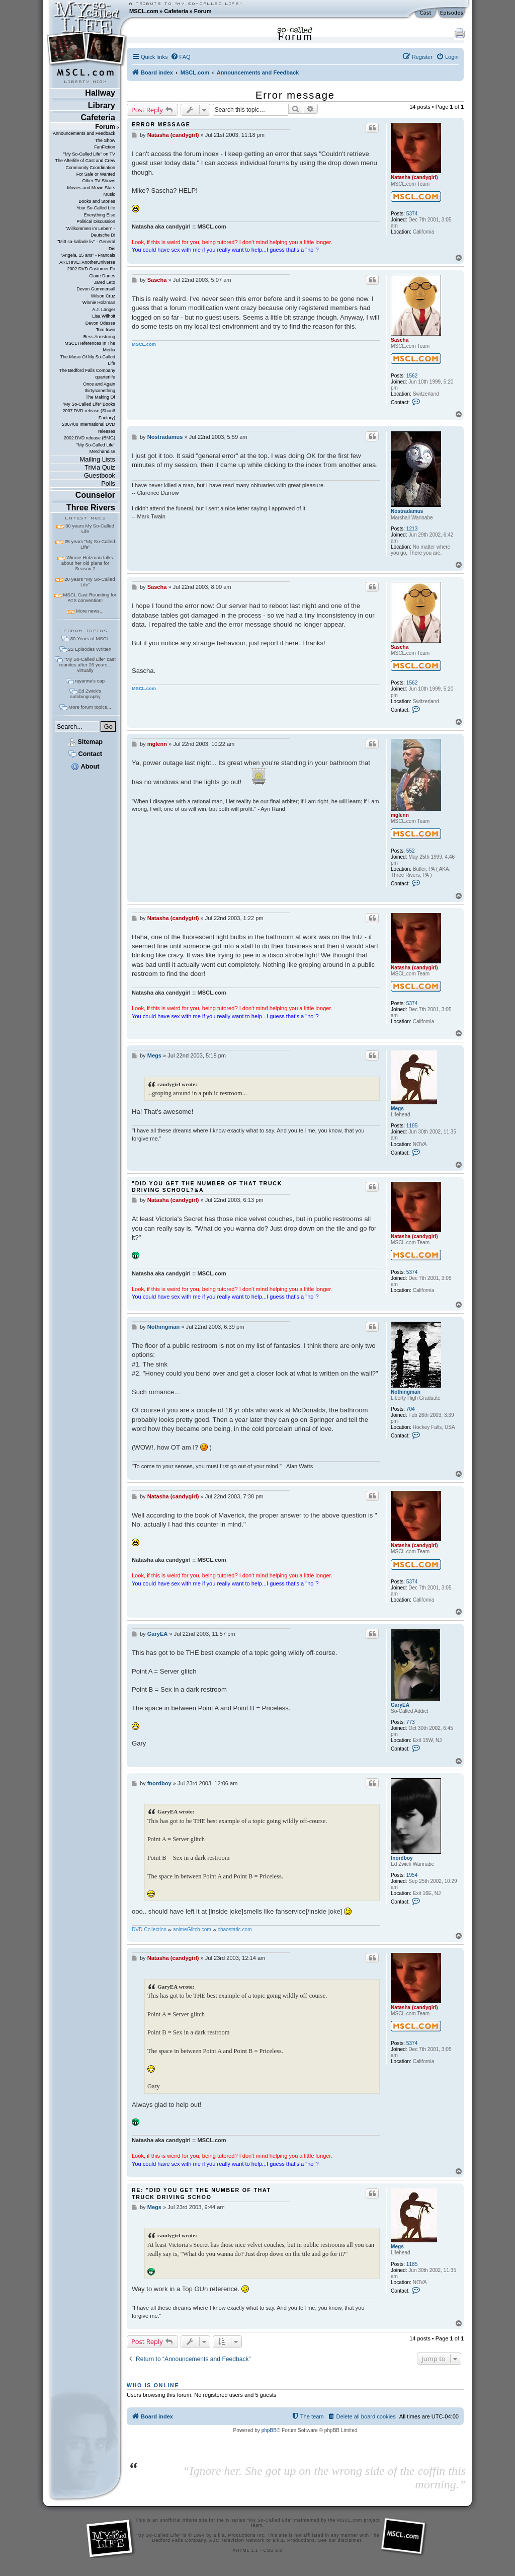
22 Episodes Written (90, 649)
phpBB (269, 2430)
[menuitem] (180, 57)
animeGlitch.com (192, 1929)
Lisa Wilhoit (103, 316)
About (85, 766)
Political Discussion (95, 221)
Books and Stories (96, 201)
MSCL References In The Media (89, 346)
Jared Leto (104, 282)
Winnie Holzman (98, 302)
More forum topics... (89, 707)
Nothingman (405, 1392)
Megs (397, 1108)
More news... (90, 611)
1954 (411, 1875)
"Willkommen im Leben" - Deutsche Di (90, 232)
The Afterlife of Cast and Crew (85, 160)
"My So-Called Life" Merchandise (95, 448)
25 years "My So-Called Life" (89, 544)
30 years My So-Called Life (89, 528)
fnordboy (402, 1858)
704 (410, 1409)
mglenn (400, 815)
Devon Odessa (100, 323)
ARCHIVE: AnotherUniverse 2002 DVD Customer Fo (87, 265)
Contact (85, 753)
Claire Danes (102, 275)
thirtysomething (99, 390)
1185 (411, 1125)
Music (109, 194)
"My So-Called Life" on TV (89, 154)
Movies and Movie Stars (91, 187)
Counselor (95, 495)
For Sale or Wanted (95, 174)
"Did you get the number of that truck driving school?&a (207, 1186)
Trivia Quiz (99, 467)
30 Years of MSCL (89, 638)
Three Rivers (90, 507)
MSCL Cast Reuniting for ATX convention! (90, 597)
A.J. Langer (103, 309)
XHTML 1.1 (245, 2550)
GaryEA (400, 1705)
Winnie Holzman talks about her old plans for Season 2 (87, 563)
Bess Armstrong (99, 336)
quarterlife (105, 377)
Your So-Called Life (95, 207)
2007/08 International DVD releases (88, 427)
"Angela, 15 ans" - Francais (88, 255)
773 (410, 1722)
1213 (411, 529)
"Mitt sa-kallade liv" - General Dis (86, 245)
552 (410, 851)
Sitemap (85, 741)
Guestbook (99, 475)
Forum (203, 11)
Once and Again (99, 384)
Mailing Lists (97, 459)
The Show (105, 140)
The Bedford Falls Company (87, 370)
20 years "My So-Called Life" (89, 581)
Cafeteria (176, 11)
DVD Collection (149, 1929)
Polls (108, 483)
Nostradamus (407, 511)
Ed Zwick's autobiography (85, 693)
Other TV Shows (98, 180)
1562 (411, 375)
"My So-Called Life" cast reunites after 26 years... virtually (87, 664)
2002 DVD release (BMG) (89, 437)
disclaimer (350, 2540)
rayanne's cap (90, 681)
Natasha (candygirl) (414, 177)
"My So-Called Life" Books (89, 404)
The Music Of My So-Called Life (87, 360)
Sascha (399, 340)
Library (101, 105)
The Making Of (100, 397)
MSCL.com (143, 11)
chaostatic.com (235, 1929)
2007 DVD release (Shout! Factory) (88, 414)
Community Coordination (90, 167)
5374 (411, 213)
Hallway (100, 93)
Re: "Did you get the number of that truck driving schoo (201, 2193)
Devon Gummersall (95, 288)
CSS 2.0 (273, 2550)
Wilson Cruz (103, 295)
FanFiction (104, 146)
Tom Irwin (105, 329)
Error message (295, 95)
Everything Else (99, 214)
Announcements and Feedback (84, 133)
